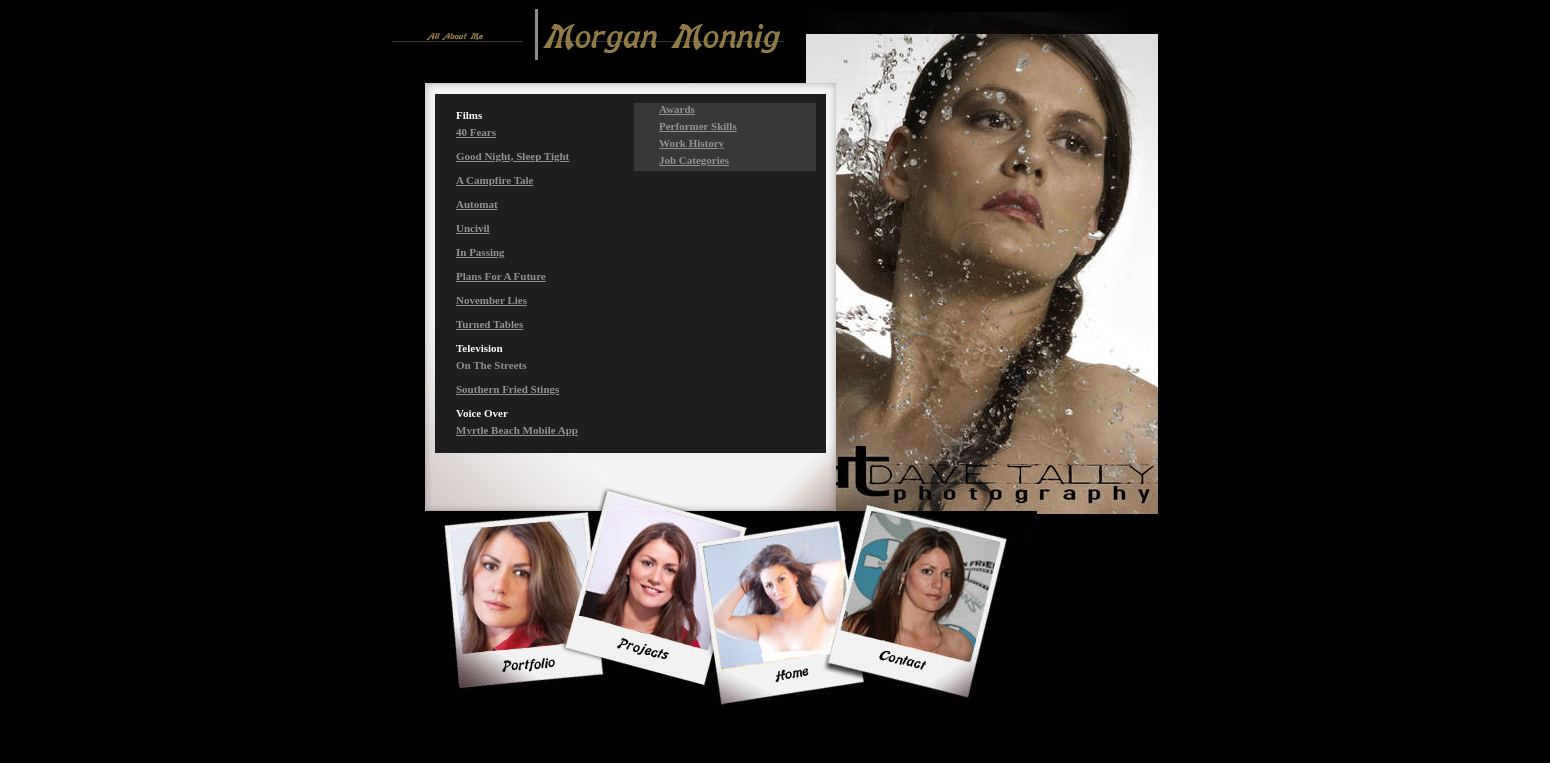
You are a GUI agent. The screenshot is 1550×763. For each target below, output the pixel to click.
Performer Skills (698, 126)
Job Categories (694, 160)
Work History (691, 143)
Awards (677, 109)
